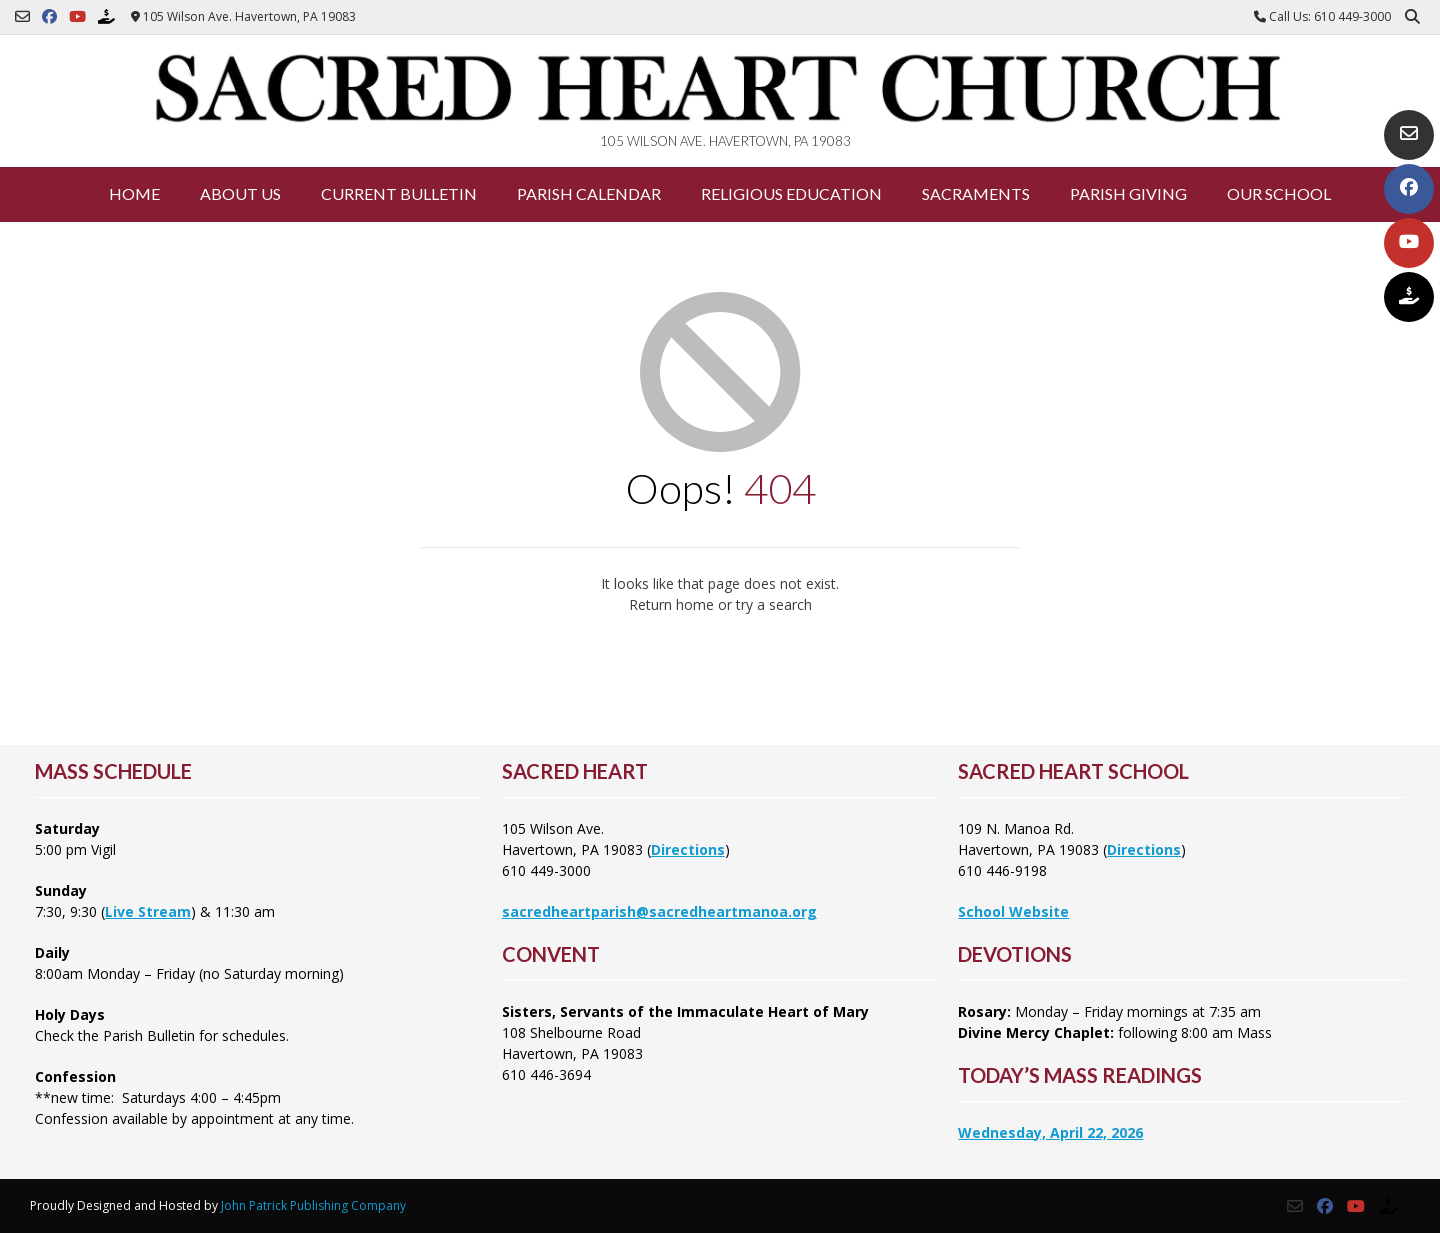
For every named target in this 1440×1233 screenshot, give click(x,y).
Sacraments (976, 193)
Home (134, 193)
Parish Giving (1128, 193)
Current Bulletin (399, 193)
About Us (240, 193)
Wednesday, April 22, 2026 (1050, 1132)
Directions (688, 849)
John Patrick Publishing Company (313, 1205)
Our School (1279, 193)
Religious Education (791, 193)
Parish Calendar (589, 193)
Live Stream (148, 911)
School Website (1013, 911)
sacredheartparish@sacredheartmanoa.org (659, 911)
